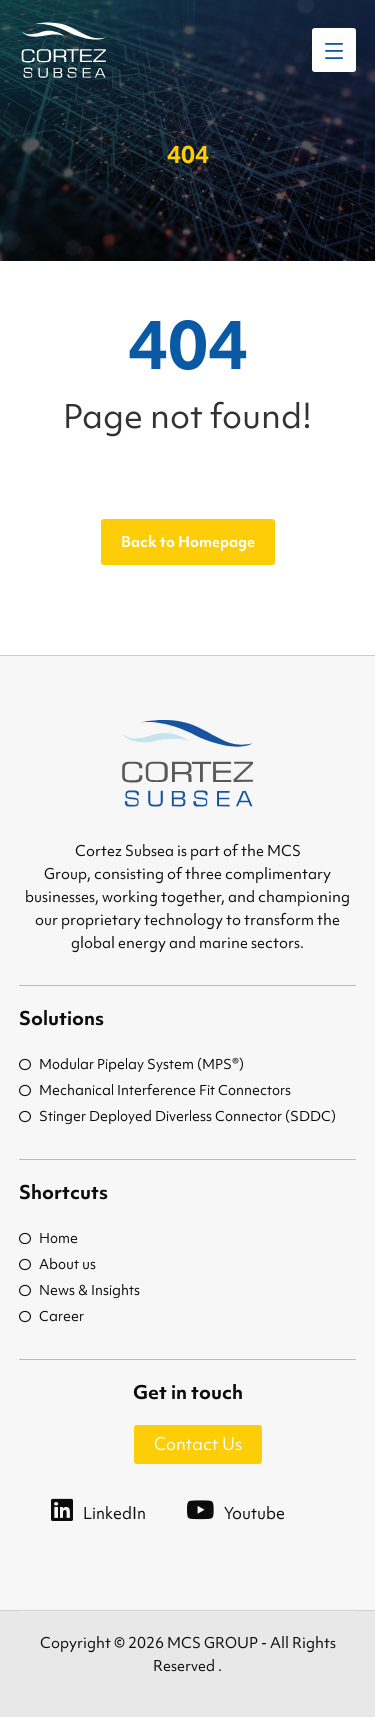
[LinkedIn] (118, 1509)
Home (48, 1238)
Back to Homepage (188, 542)
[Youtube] (255, 1509)
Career (51, 1316)
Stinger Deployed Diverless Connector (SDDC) (177, 1116)
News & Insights (79, 1290)
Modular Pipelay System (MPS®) (131, 1064)
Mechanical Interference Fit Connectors (155, 1090)
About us (57, 1264)
